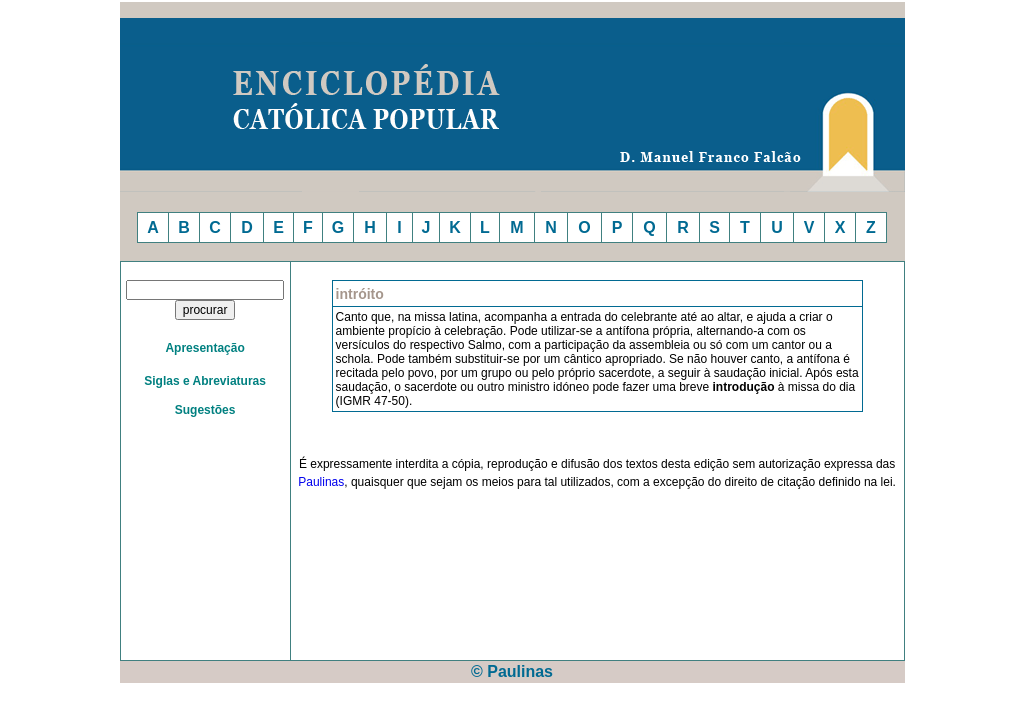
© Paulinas (512, 671)
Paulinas (321, 482)
